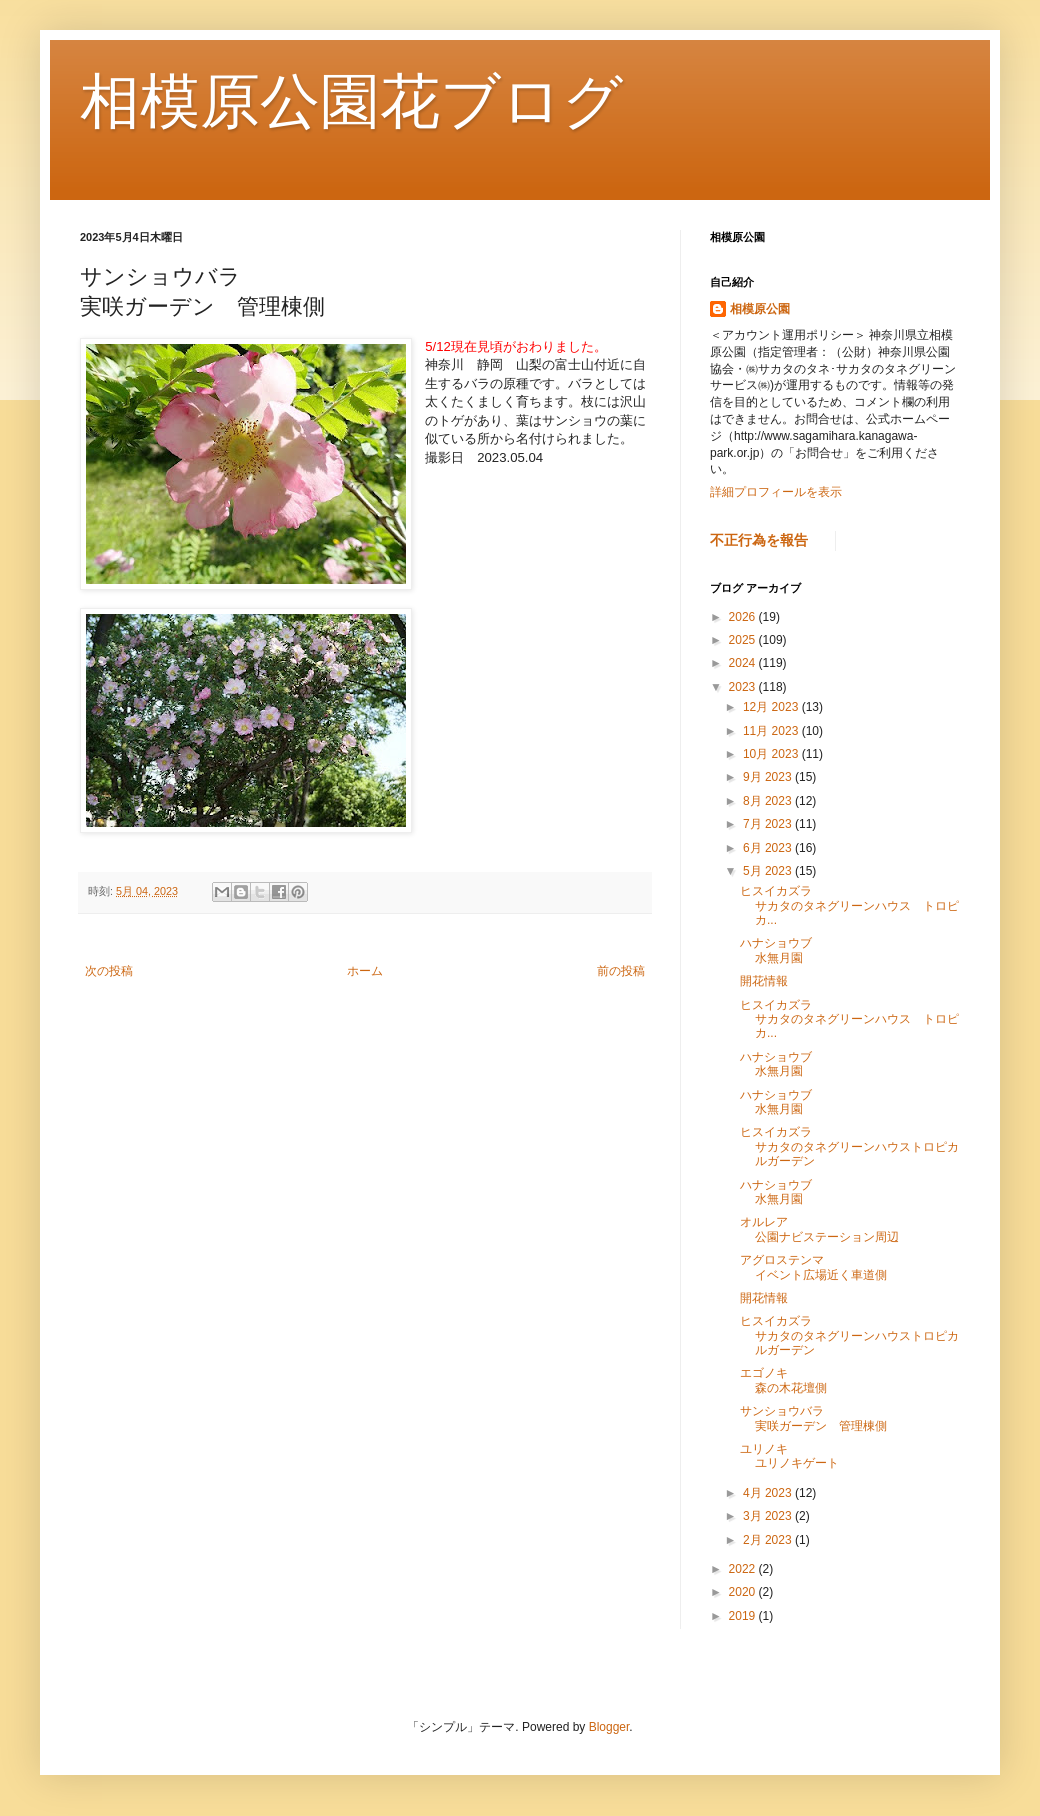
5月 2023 (769, 871)
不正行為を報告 (759, 540)
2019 (744, 1616)
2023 (744, 687)
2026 (744, 617)
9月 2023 (769, 777)
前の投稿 (621, 971)
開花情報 (764, 981)
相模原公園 (760, 309)
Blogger (609, 1727)
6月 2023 (769, 848)
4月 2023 (769, 1493)
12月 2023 (772, 707)
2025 (744, 640)
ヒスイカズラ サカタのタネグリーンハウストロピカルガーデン (890, 1146)
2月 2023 (769, 1540)
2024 (744, 663)
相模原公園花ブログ (351, 101)
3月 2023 (769, 1516)
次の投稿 (109, 971)
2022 (744, 1569)
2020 (744, 1592)
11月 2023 (772, 731)
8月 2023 (769, 801)
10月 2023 (772, 754)
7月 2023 (769, 824)
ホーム (365, 971)
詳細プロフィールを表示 (776, 492)
